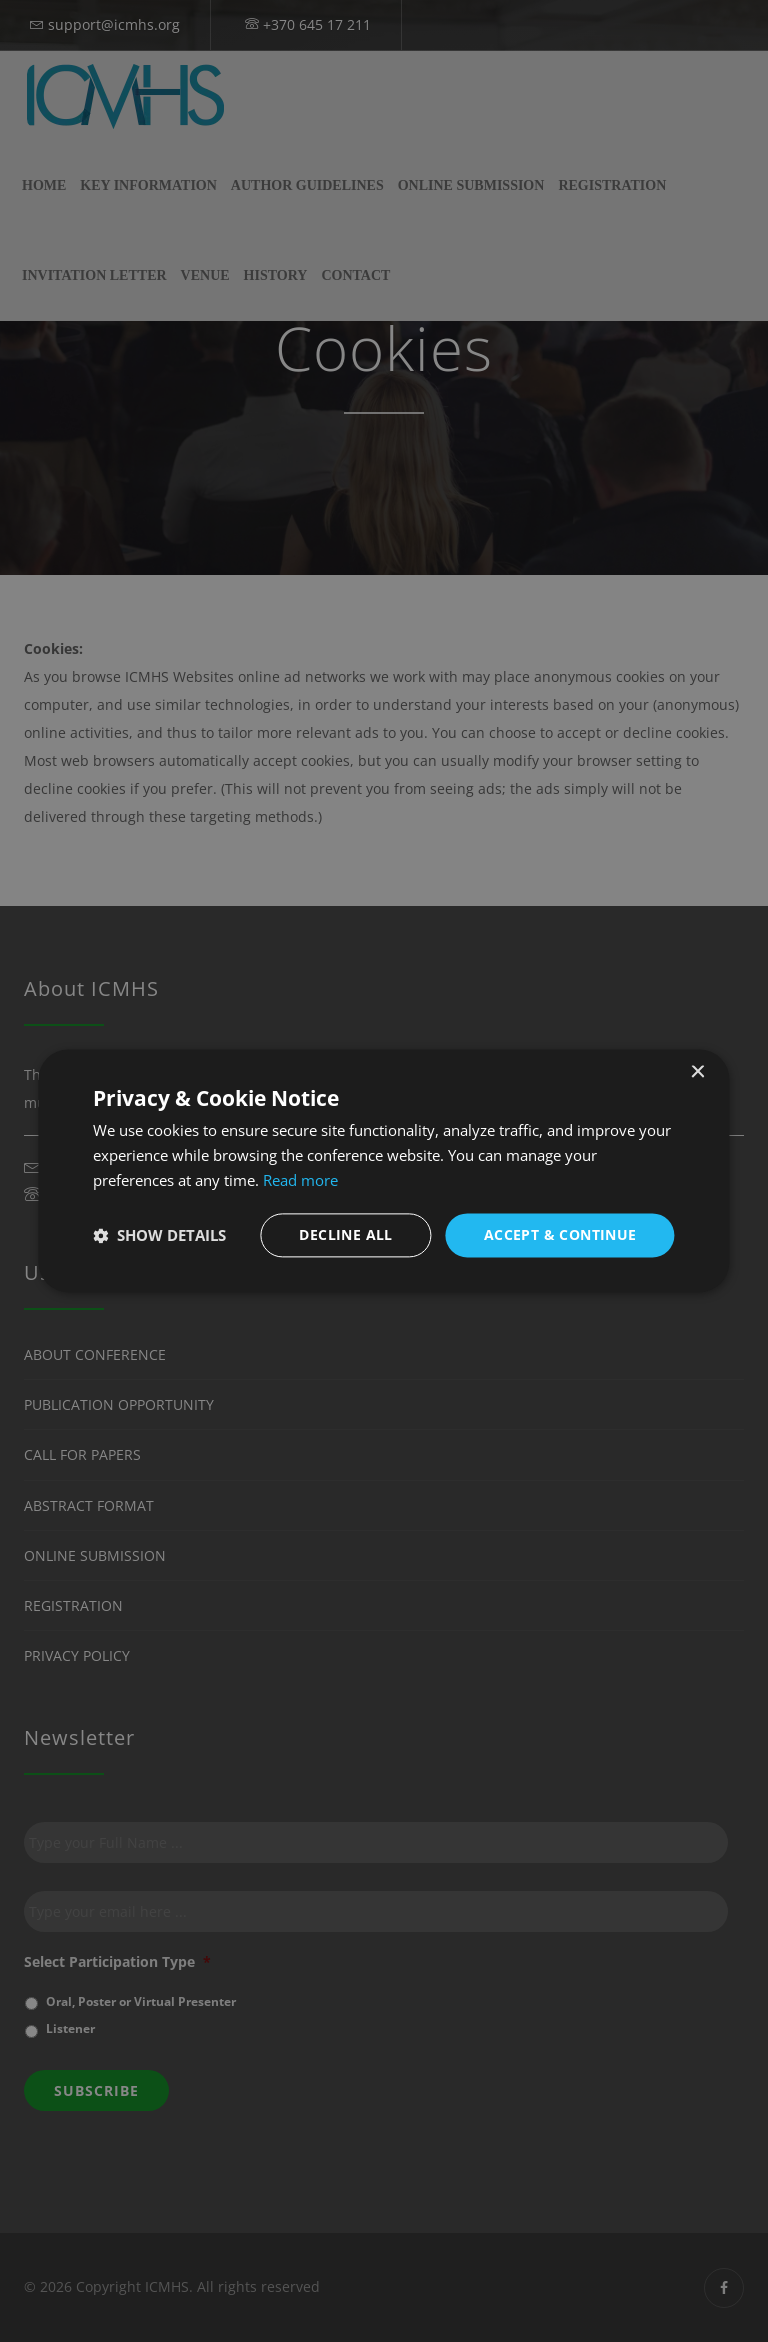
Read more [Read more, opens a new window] (300, 1180)
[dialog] (383, 1170)
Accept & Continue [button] (560, 1234)
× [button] (697, 1072)
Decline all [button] (345, 1234)
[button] (159, 1235)
